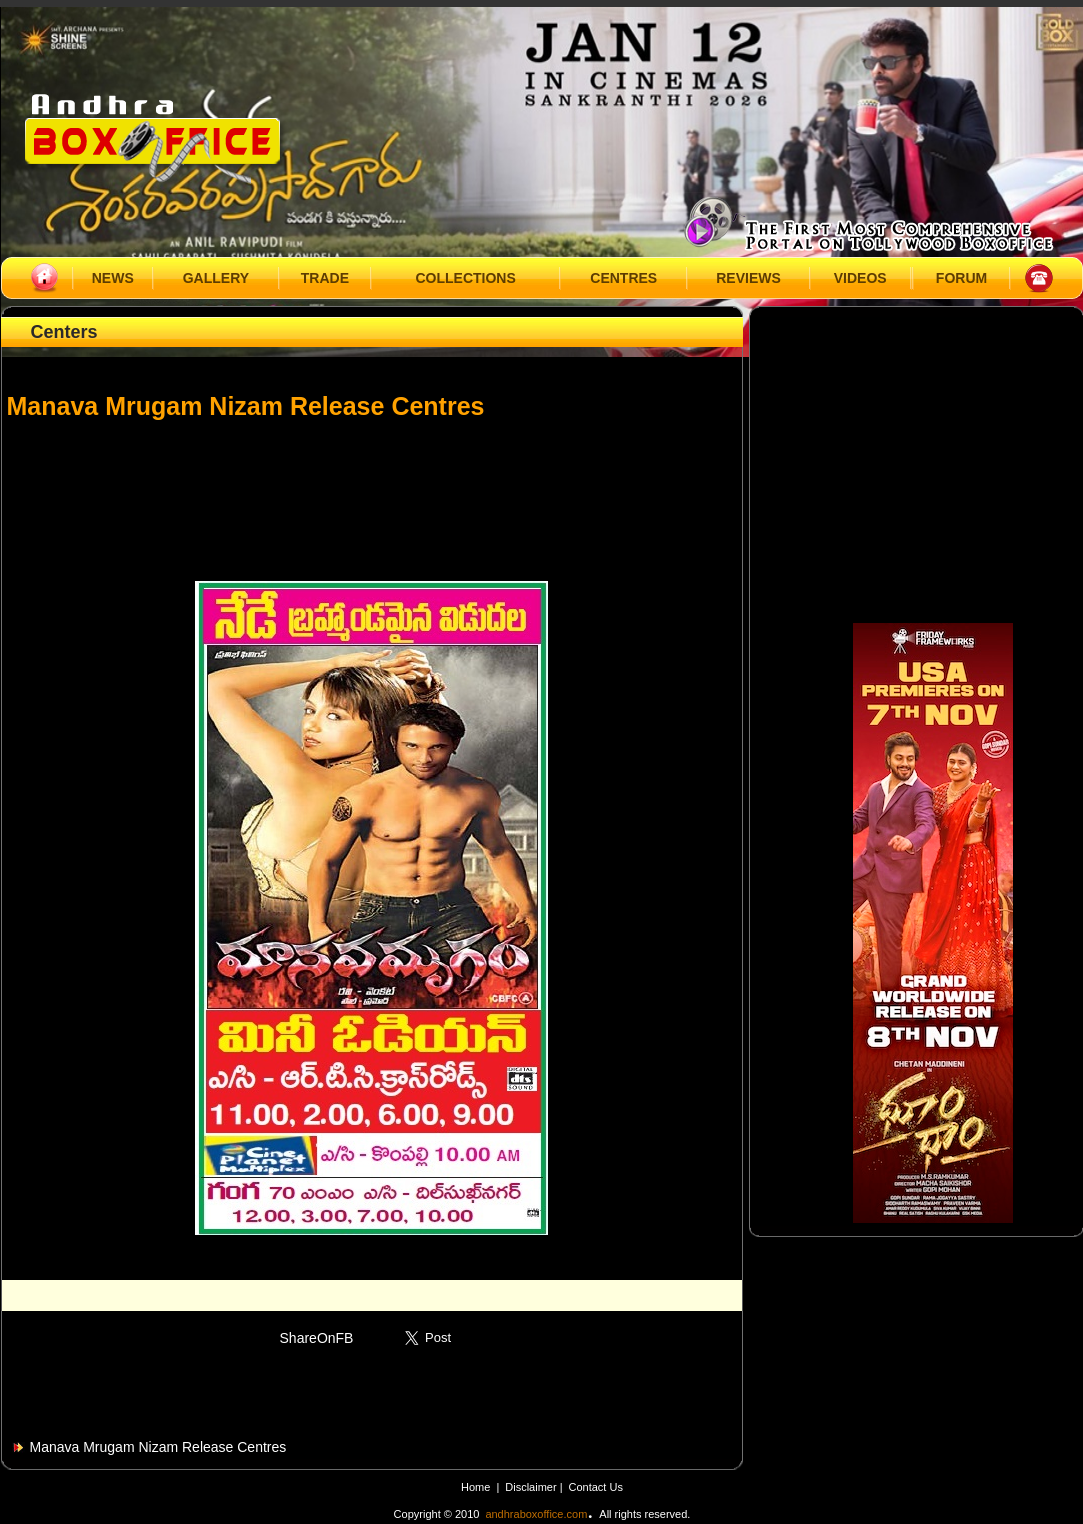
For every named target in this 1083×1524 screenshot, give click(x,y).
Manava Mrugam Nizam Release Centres (158, 1447)
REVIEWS (748, 278)
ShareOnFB (317, 1338)
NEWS (113, 278)
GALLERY (216, 278)
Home (475, 1487)
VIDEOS (860, 278)
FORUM (961, 278)
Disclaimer (532, 1487)
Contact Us (596, 1487)
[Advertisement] (372, 491)
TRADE (325, 278)
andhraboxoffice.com (536, 1514)
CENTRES (623, 278)
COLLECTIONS (465, 278)
